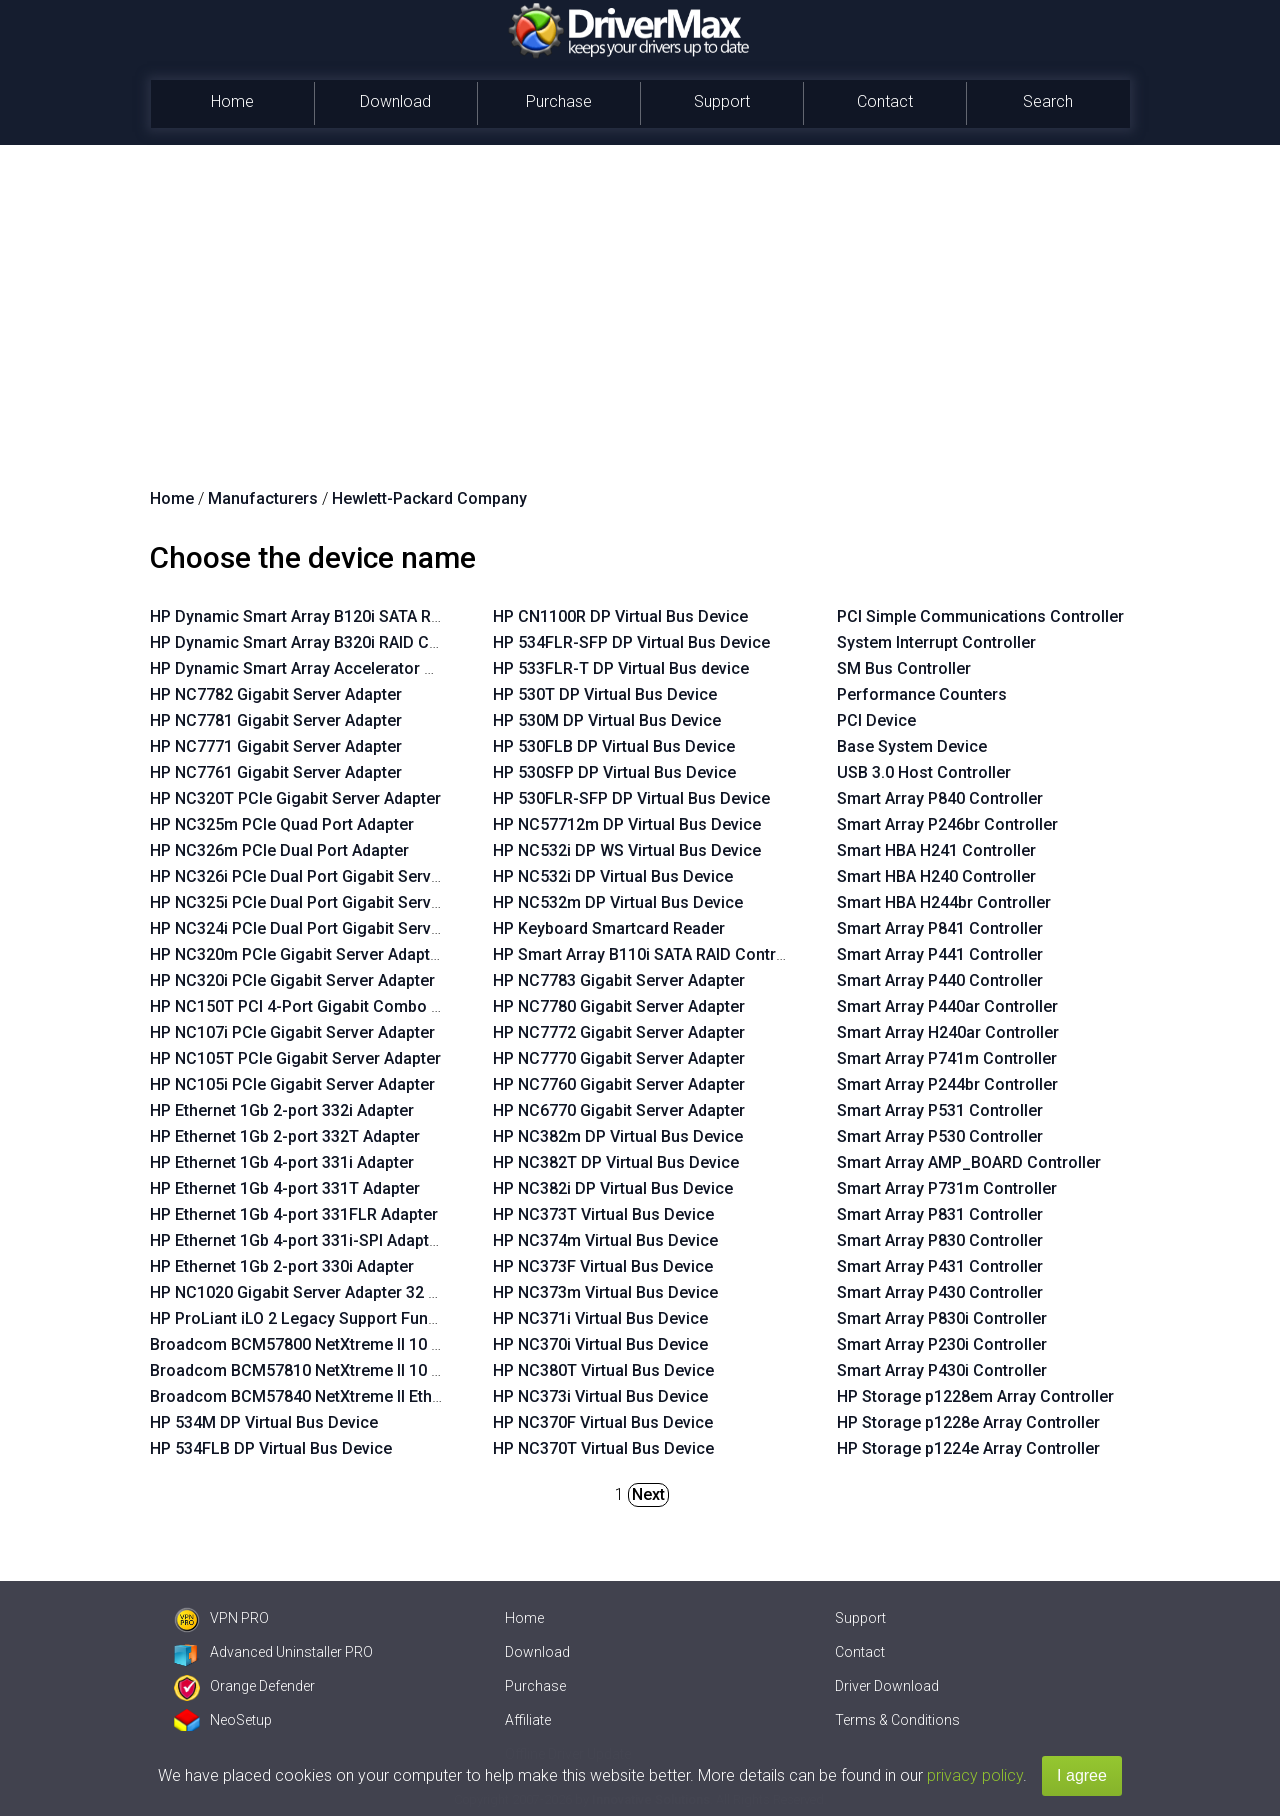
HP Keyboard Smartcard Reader (609, 928)
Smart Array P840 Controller (940, 798)
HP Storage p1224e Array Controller (968, 1448)
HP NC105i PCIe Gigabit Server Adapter (292, 1084)
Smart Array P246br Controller (947, 824)
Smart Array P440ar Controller (947, 1006)
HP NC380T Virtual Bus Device (603, 1370)
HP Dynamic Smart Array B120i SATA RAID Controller (342, 616)
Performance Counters (922, 694)
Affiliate (528, 1720)
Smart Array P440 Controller (940, 980)
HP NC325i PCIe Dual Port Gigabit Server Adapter (328, 902)
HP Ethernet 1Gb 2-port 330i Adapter (282, 1266)
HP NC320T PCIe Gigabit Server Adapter (295, 798)
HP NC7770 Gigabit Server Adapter (619, 1058)
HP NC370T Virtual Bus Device (603, 1448)
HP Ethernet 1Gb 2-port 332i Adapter (282, 1110)
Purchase (559, 101)
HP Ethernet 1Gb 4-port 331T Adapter (285, 1188)
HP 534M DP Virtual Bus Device (264, 1422)
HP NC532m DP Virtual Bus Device (618, 902)
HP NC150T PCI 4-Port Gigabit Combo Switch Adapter (345, 1006)
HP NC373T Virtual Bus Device (603, 1214)
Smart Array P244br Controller (947, 1084)
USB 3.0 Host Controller (924, 772)
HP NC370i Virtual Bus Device (600, 1344)
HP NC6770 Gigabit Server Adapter (619, 1110)
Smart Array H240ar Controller (948, 1032)
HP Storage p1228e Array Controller (968, 1422)
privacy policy (975, 1775)
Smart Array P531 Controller (940, 1110)
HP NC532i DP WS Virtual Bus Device (627, 850)
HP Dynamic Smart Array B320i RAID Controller (321, 642)
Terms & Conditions (897, 1720)
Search (1048, 101)
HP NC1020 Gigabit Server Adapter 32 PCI (301, 1292)
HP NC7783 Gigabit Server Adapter (619, 980)
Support (722, 101)
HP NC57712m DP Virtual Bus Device (627, 824)
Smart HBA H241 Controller (936, 850)
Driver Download (887, 1686)
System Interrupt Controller (936, 642)
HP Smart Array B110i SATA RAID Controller (651, 954)
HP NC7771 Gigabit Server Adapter (276, 746)
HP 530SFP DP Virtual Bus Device (614, 772)
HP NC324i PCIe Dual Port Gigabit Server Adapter (328, 928)
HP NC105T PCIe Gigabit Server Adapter (295, 1058)
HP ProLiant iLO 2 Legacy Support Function (307, 1318)
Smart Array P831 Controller (940, 1214)
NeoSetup (223, 1720)
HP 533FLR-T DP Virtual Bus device (621, 668)
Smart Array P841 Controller (940, 928)
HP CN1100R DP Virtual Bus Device (620, 616)
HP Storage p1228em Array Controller (975, 1396)
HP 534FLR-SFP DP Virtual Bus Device (631, 642)
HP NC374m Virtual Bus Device (605, 1240)
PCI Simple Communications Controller (980, 616)
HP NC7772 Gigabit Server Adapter (619, 1032)
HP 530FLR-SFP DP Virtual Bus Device (631, 798)
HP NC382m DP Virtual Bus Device (618, 1136)
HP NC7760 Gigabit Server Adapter (619, 1084)
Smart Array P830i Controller (942, 1318)
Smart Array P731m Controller (947, 1188)
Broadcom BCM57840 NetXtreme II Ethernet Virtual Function (369, 1396)
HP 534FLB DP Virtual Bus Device (271, 1448)
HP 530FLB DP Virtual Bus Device (614, 746)
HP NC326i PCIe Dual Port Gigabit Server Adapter (328, 876)
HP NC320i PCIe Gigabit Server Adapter (292, 980)
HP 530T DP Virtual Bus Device (605, 694)
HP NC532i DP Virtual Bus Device (613, 876)
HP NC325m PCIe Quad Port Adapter (282, 824)
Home (232, 101)
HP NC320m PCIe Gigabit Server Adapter (297, 954)
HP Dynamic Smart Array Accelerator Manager (320, 668)
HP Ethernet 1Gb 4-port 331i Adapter (282, 1162)
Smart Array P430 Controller (940, 1292)
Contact (885, 101)
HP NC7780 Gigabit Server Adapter (619, 1006)
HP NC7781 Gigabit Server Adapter (276, 720)
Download (395, 101)
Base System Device (912, 746)
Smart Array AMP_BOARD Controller (969, 1162)
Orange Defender (244, 1686)
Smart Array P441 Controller (940, 954)
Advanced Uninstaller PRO (273, 1652)
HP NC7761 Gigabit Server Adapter (276, 772)
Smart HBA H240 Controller (936, 876)
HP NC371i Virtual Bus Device (600, 1318)
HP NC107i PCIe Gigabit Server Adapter (292, 1032)
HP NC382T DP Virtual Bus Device (616, 1162)
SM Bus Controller (904, 668)
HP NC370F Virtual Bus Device (603, 1422)
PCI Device (876, 720)
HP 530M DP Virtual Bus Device (607, 720)
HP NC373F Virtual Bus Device (603, 1266)
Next (648, 1494)
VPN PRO (221, 1618)
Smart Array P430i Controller (942, 1370)
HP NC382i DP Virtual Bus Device (613, 1188)
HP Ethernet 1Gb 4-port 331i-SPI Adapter (297, 1240)
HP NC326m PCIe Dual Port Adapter (279, 850)
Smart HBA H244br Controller (944, 902)
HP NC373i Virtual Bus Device (600, 1396)
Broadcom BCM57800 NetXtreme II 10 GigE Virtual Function (367, 1344)
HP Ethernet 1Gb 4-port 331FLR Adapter (294, 1214)
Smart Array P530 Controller (940, 1136)
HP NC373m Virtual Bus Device (605, 1292)
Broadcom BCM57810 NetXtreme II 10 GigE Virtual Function (367, 1370)
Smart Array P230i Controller (942, 1344)
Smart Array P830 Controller (940, 1240)
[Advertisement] (640, 295)
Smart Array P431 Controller (940, 1266)
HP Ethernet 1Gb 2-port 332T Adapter (285, 1136)
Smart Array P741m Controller (947, 1058)
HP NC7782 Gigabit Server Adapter (276, 694)
